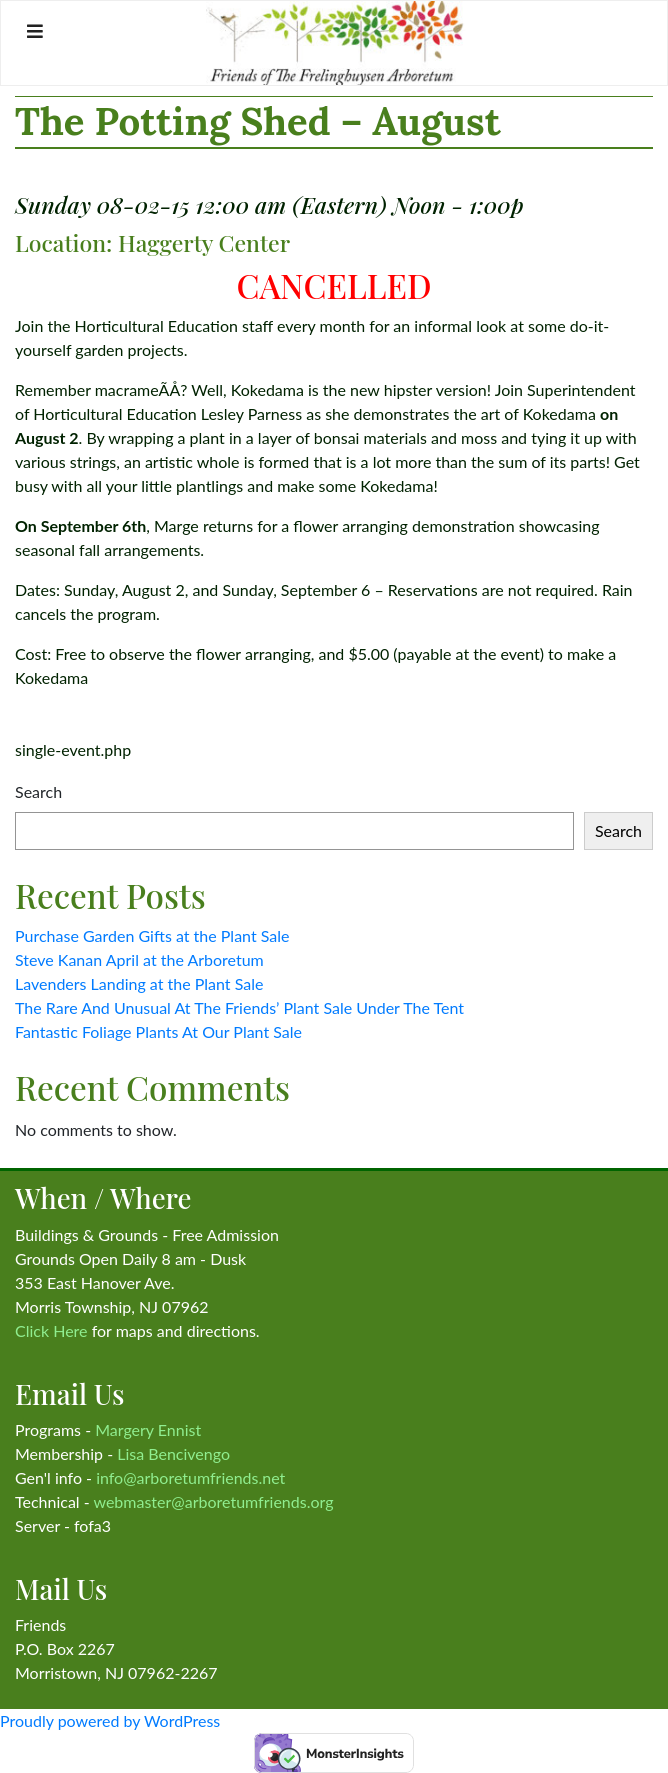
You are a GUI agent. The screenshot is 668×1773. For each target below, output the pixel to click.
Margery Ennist (148, 1429)
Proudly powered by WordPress (110, 1720)
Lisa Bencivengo (173, 1453)
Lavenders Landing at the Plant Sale (139, 983)
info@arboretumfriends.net (190, 1477)
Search (38, 791)
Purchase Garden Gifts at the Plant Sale (152, 935)
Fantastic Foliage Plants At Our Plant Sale (158, 1031)
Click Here (51, 1330)
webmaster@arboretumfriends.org (213, 1501)
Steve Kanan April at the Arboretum (139, 959)
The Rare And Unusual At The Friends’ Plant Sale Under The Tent (239, 1007)
